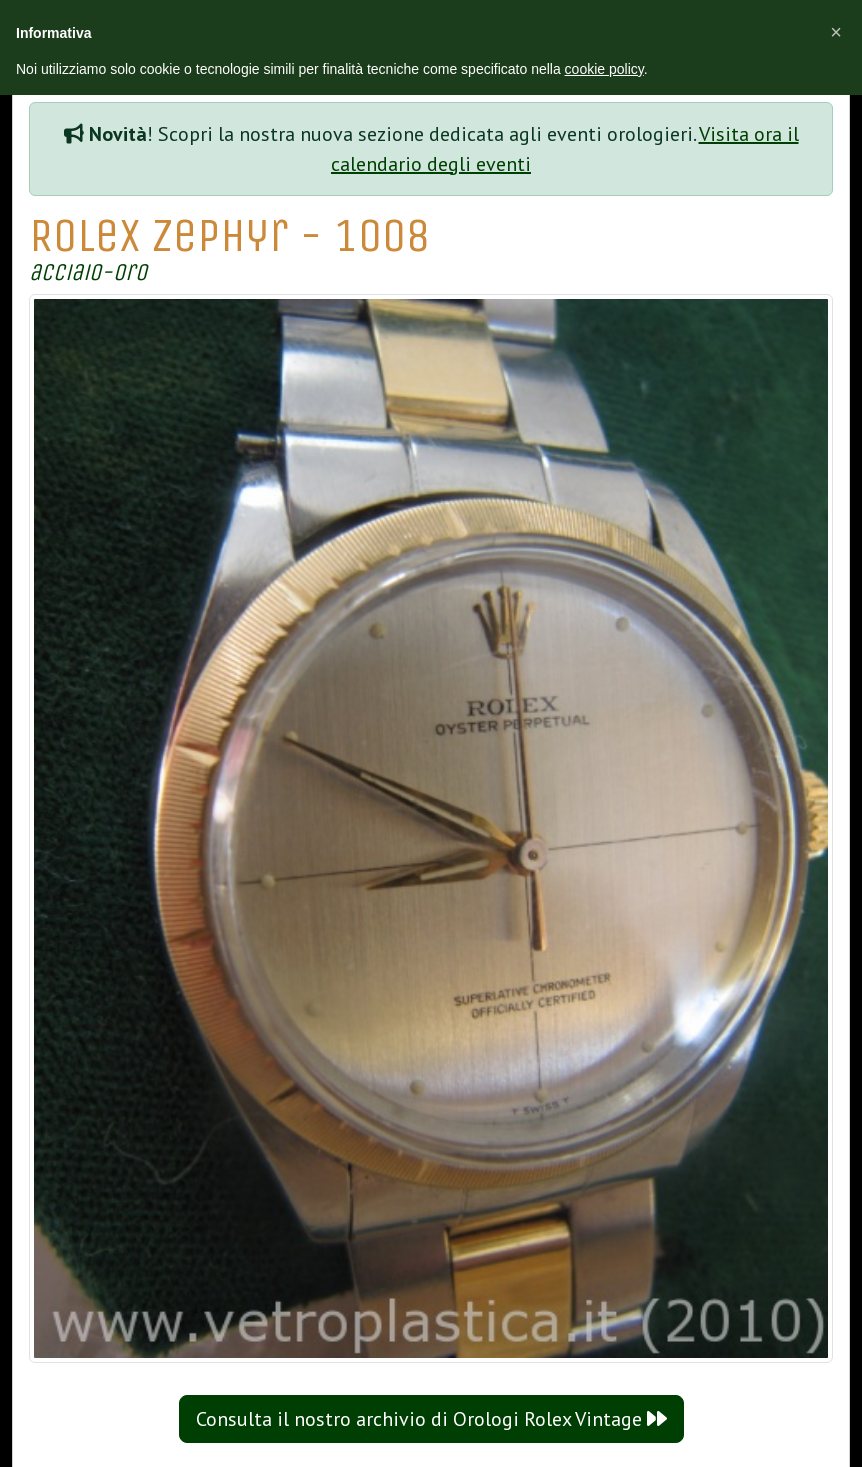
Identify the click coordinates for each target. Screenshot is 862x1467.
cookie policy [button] (604, 69)
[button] (836, 32)
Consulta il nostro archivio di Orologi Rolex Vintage (431, 1419)
